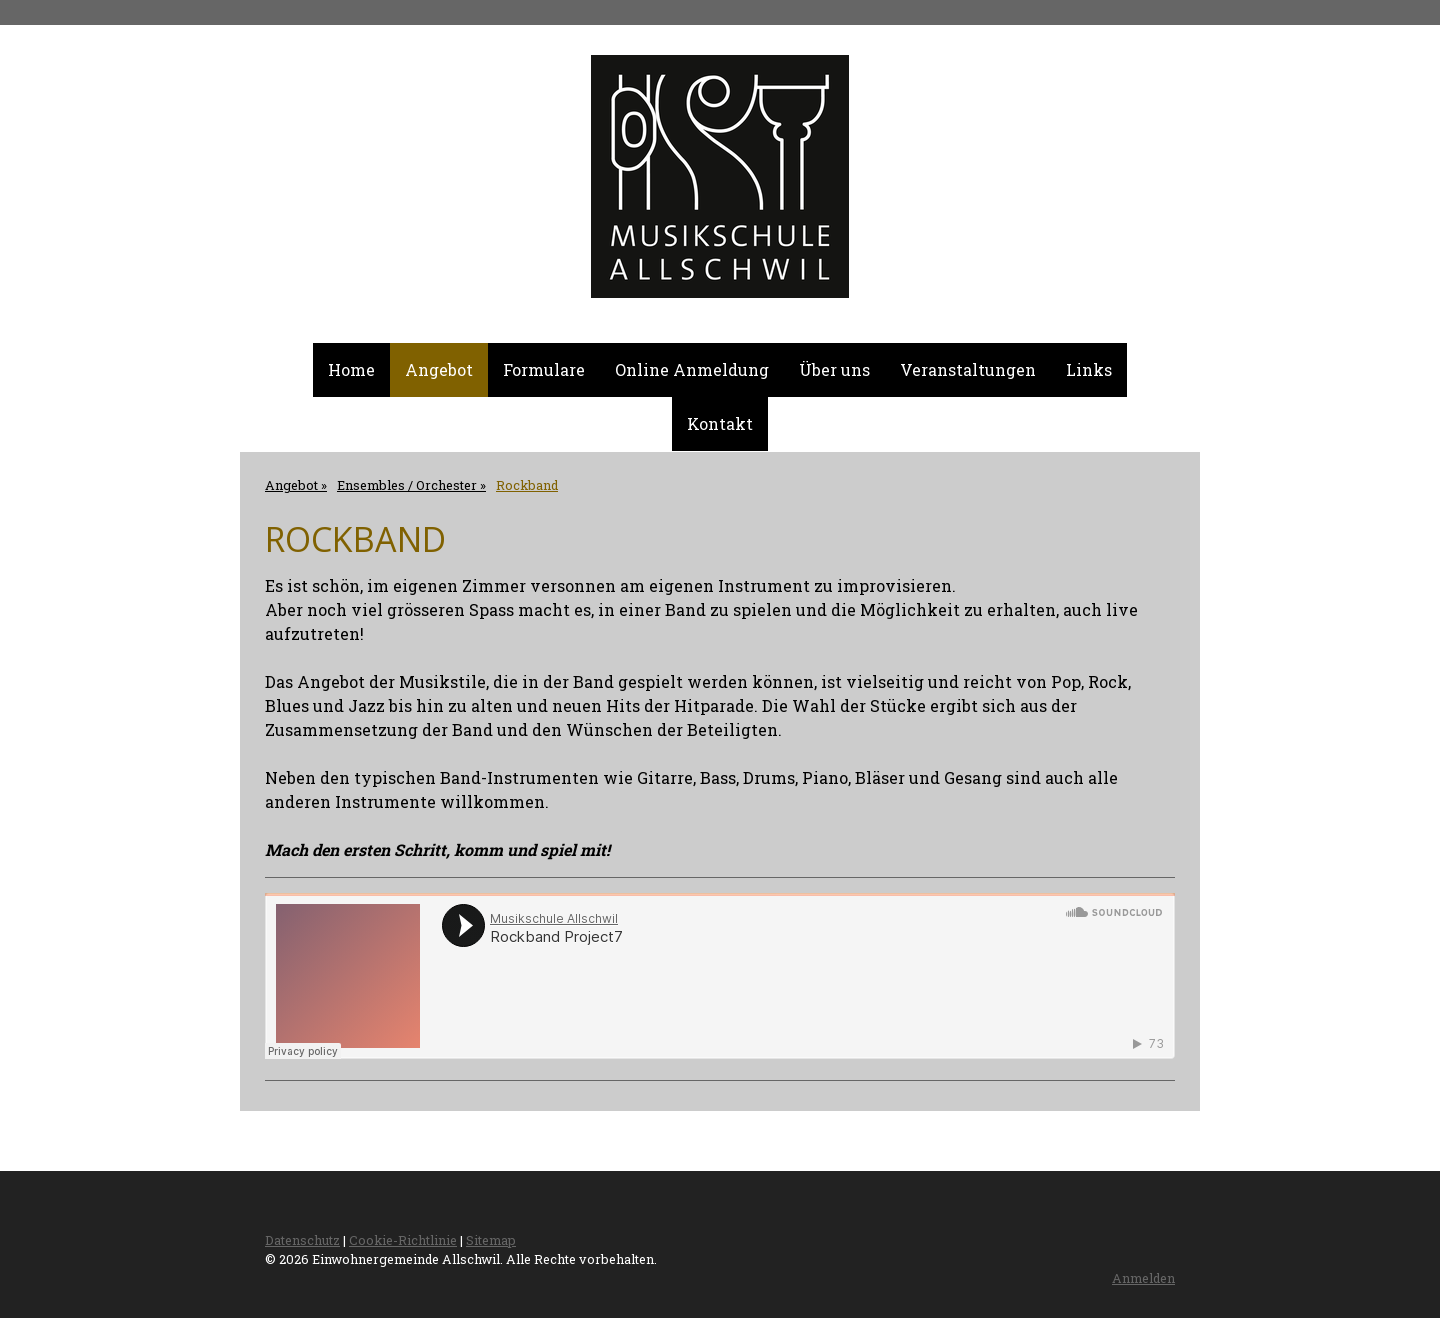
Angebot (439, 369)
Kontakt (720, 423)
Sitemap (491, 1240)
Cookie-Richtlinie (403, 1240)
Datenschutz (302, 1240)
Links (1089, 369)
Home (351, 369)
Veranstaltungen (968, 369)
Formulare (544, 369)
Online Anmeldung (692, 369)
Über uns (834, 369)
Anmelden (1143, 1278)
